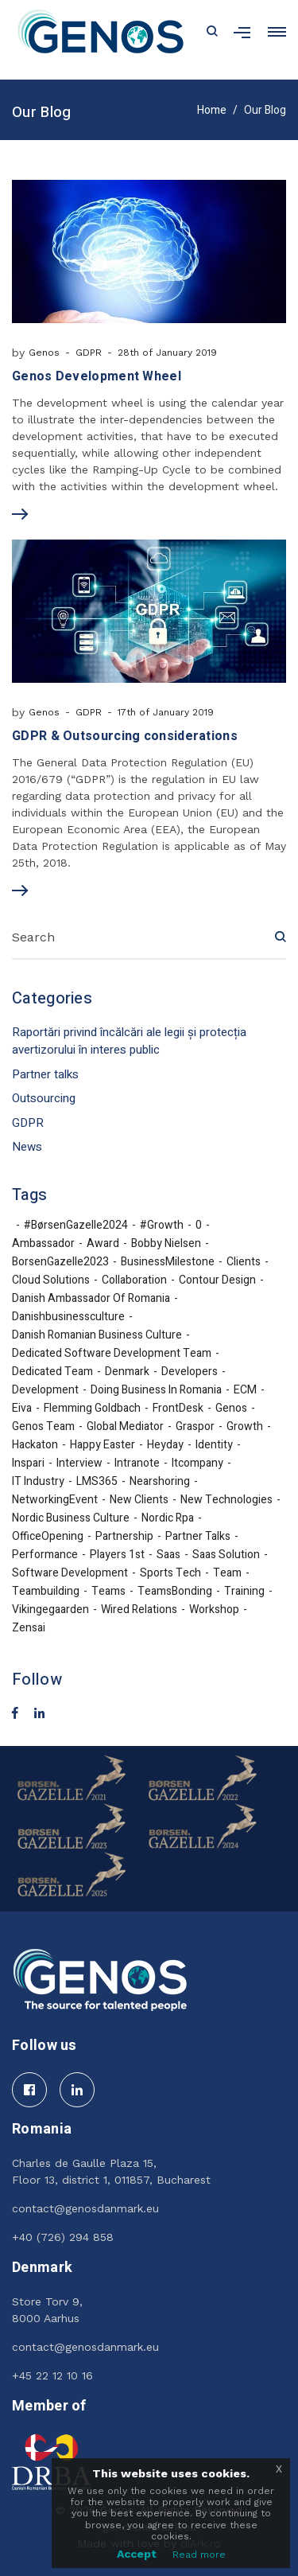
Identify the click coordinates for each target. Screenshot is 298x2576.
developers (189, 1372)
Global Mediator (125, 1426)
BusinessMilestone (168, 1262)
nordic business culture (71, 1518)
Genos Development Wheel (96, 376)
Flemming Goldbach (92, 1408)
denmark (127, 1372)
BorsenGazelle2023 (60, 1262)
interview (79, 1463)
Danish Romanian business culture (97, 1335)
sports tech (170, 1573)
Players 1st (117, 1555)
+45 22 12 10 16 (52, 2375)
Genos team (43, 1426)
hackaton (35, 1445)
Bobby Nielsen (166, 1243)
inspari (28, 1463)
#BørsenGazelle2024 (76, 1225)
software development (70, 1573)
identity (214, 1445)
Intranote (137, 1463)
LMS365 (97, 1481)
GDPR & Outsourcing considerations (125, 736)
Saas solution (226, 1555)
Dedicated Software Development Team (111, 1353)
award (103, 1243)
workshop (214, 1609)
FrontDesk (178, 1408)
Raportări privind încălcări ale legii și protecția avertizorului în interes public (129, 1041)
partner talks (197, 1536)
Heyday (165, 1445)
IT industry (38, 1481)
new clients (139, 1500)
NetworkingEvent (55, 1500)
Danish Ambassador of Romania (91, 1298)
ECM (245, 1390)
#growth (162, 1225)
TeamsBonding (174, 1591)
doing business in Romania (156, 1390)
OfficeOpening (47, 1536)
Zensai (28, 1628)
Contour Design (217, 1280)
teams (108, 1591)
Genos (44, 352)
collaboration (134, 1280)
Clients (243, 1262)
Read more (199, 2554)
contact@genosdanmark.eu (85, 2208)
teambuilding (45, 1591)
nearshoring (160, 1481)
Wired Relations (139, 1609)
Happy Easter (102, 1445)
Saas (168, 1555)
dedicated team (52, 1372)
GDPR (88, 352)
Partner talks (45, 1074)
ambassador (43, 1243)
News (27, 1146)
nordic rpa (167, 1518)
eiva (22, 1408)
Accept (137, 2553)
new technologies (226, 1500)
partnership (124, 1536)
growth (244, 1426)
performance (45, 1555)
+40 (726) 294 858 (63, 2237)
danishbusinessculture (68, 1317)
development (45, 1390)
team (227, 1573)
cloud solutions (51, 1280)
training (244, 1591)
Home (211, 110)
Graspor (195, 1426)
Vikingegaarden (50, 1609)
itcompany (197, 1463)
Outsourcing (43, 1098)
